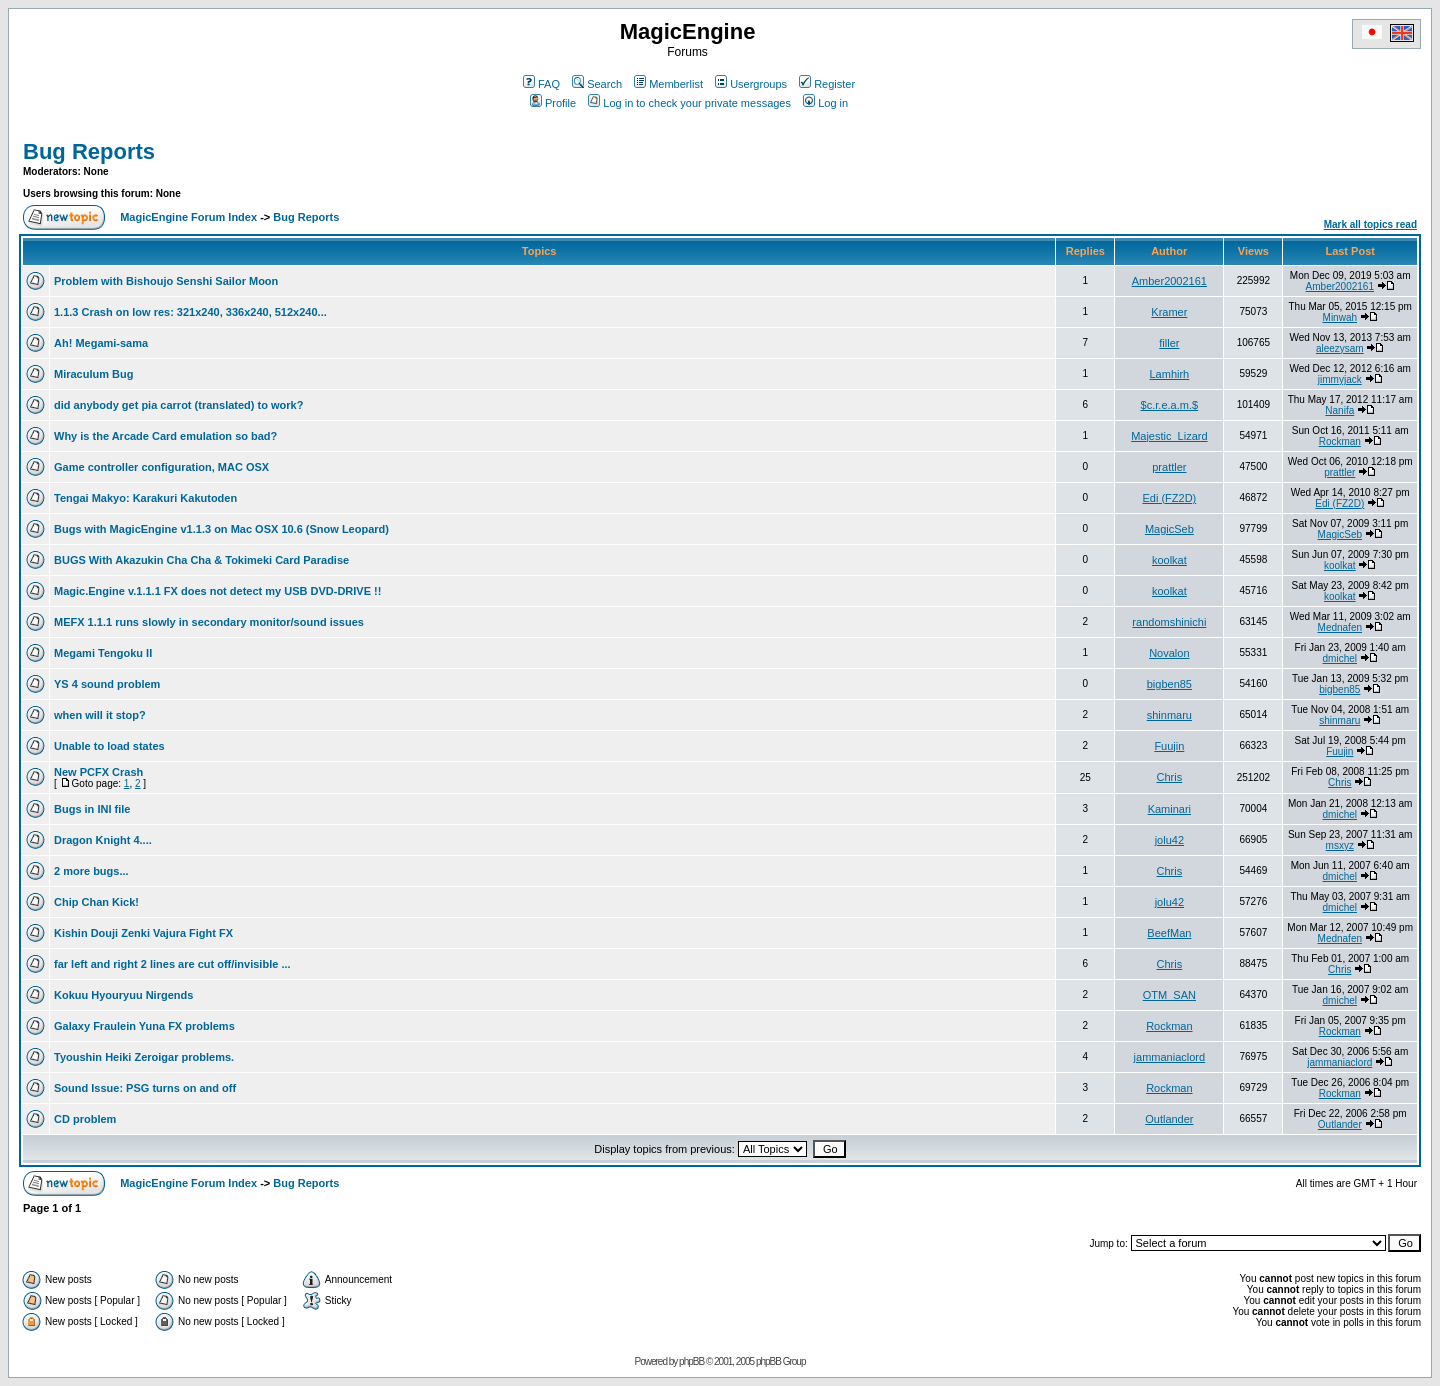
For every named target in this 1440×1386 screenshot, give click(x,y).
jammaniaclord (1170, 1057)
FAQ (541, 84)
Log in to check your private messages (689, 103)
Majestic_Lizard (1169, 436)
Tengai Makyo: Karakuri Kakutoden (145, 498)
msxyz (1340, 845)
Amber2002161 (1169, 281)
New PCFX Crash (98, 772)
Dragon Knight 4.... (103, 840)
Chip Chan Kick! (96, 902)
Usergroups (751, 84)
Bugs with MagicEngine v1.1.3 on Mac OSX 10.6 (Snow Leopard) (221, 529)
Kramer (1169, 312)
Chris (1170, 777)
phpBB (691, 1361)
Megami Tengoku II (103, 653)
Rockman (1340, 441)
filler (1169, 343)
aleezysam (1340, 348)
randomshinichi (1169, 622)
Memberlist (668, 84)
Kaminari (1169, 809)
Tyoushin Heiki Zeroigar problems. (144, 1057)
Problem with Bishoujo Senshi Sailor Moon (166, 281)
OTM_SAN (1169, 995)
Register (827, 84)
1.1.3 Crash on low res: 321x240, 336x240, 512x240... (190, 312)
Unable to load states (109, 746)
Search (597, 84)
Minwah (1340, 317)
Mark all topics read (1370, 224)
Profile (553, 103)
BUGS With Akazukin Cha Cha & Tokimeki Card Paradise (201, 560)
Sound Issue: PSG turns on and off (145, 1088)
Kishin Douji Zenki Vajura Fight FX (143, 933)
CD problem (85, 1119)
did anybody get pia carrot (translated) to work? (178, 405)
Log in (825, 103)
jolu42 (1169, 840)
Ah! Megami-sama (101, 343)
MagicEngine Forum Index (188, 217)
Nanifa (1339, 410)
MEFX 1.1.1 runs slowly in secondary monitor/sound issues (209, 622)
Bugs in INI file (92, 809)
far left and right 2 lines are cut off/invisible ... (172, 964)
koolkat (1169, 560)
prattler (1169, 467)
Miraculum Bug (93, 374)
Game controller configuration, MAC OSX (161, 467)
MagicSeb (1169, 529)
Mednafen (1340, 627)
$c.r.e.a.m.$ (1169, 405)
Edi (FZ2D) (1169, 498)
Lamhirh (1169, 374)
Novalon (1169, 653)
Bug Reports (89, 151)
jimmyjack (1340, 379)
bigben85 (1169, 684)
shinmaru (1169, 715)
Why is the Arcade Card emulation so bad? (165, 436)
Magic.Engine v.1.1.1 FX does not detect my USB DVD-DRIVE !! (217, 591)
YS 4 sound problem (107, 684)
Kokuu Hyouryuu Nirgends (123, 995)
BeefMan (1169, 933)
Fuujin (1169, 746)
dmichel (1340, 658)
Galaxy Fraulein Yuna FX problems (144, 1026)
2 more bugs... (91, 871)
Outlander (1169, 1119)
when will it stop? (100, 715)
